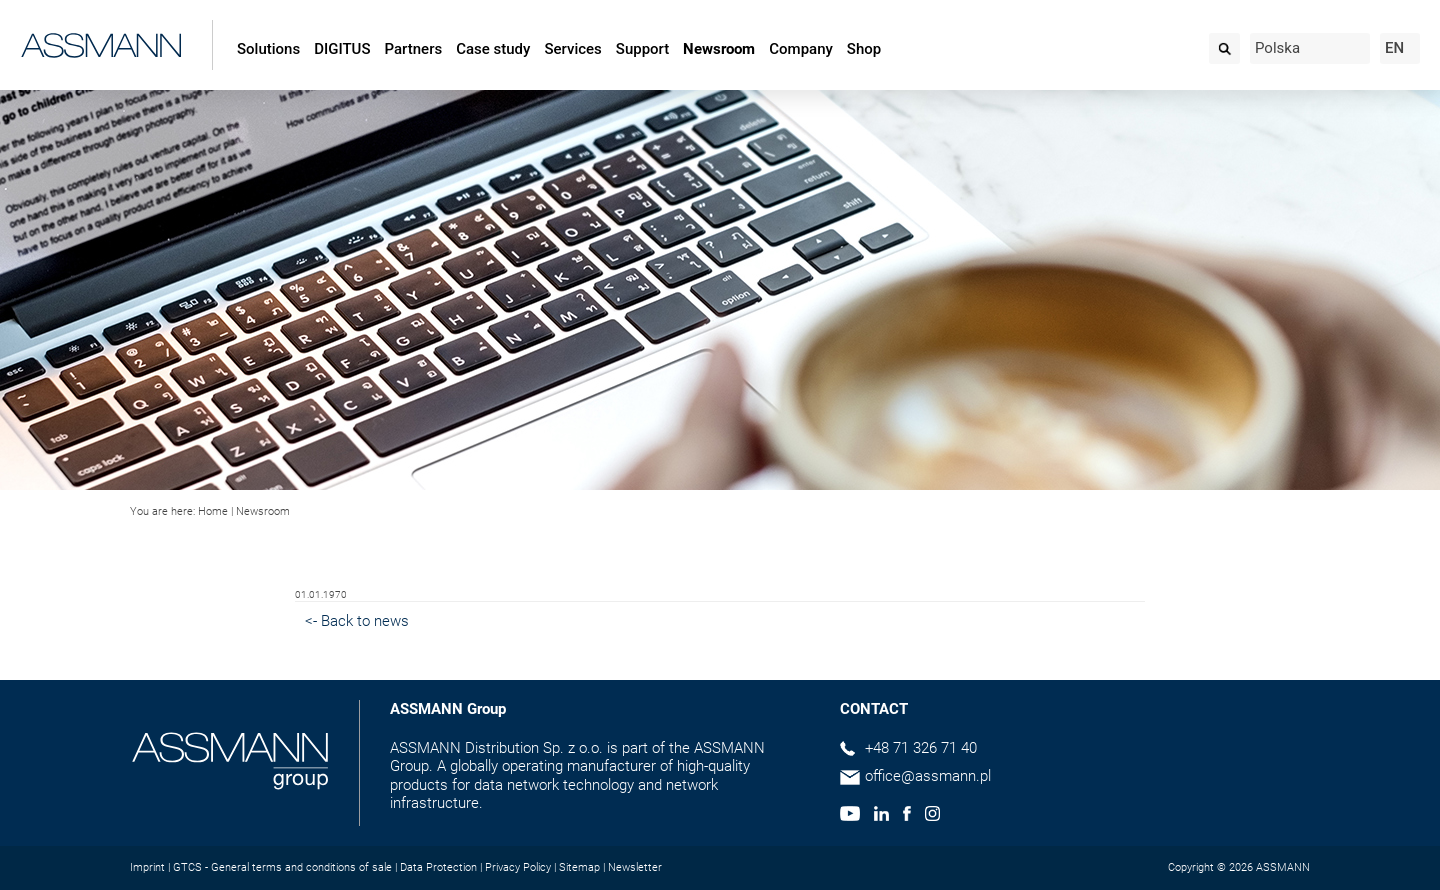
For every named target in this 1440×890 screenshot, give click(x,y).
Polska (1277, 48)
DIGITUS (342, 49)
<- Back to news (357, 621)
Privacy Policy (518, 867)
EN (1394, 48)
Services (572, 49)
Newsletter (635, 867)
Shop (864, 49)
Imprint (147, 867)
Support (642, 49)
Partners (414, 49)
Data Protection (438, 867)
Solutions (268, 49)
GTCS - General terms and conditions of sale (282, 867)
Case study (493, 49)
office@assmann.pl (928, 776)
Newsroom (719, 49)
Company (801, 49)
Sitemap (579, 867)
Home (213, 511)
